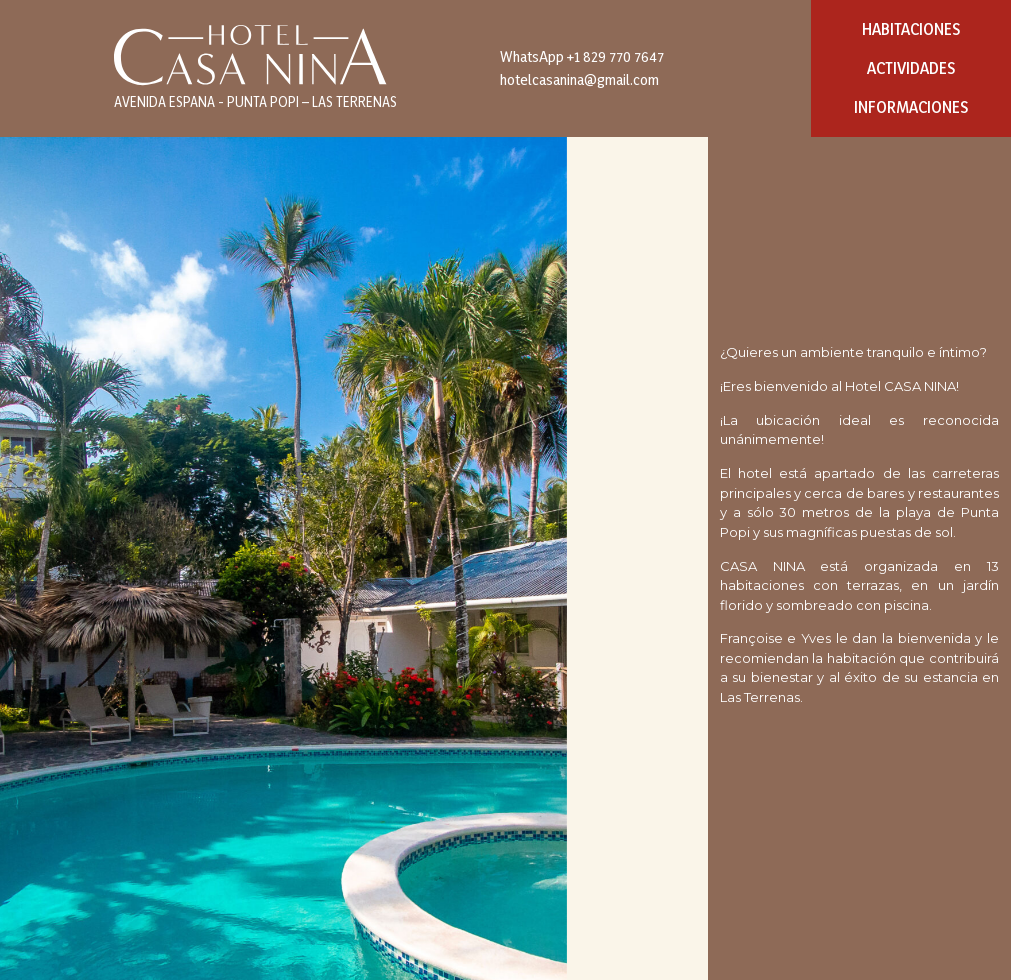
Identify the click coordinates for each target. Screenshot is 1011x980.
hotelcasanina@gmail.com (579, 79)
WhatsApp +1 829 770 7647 (582, 56)
